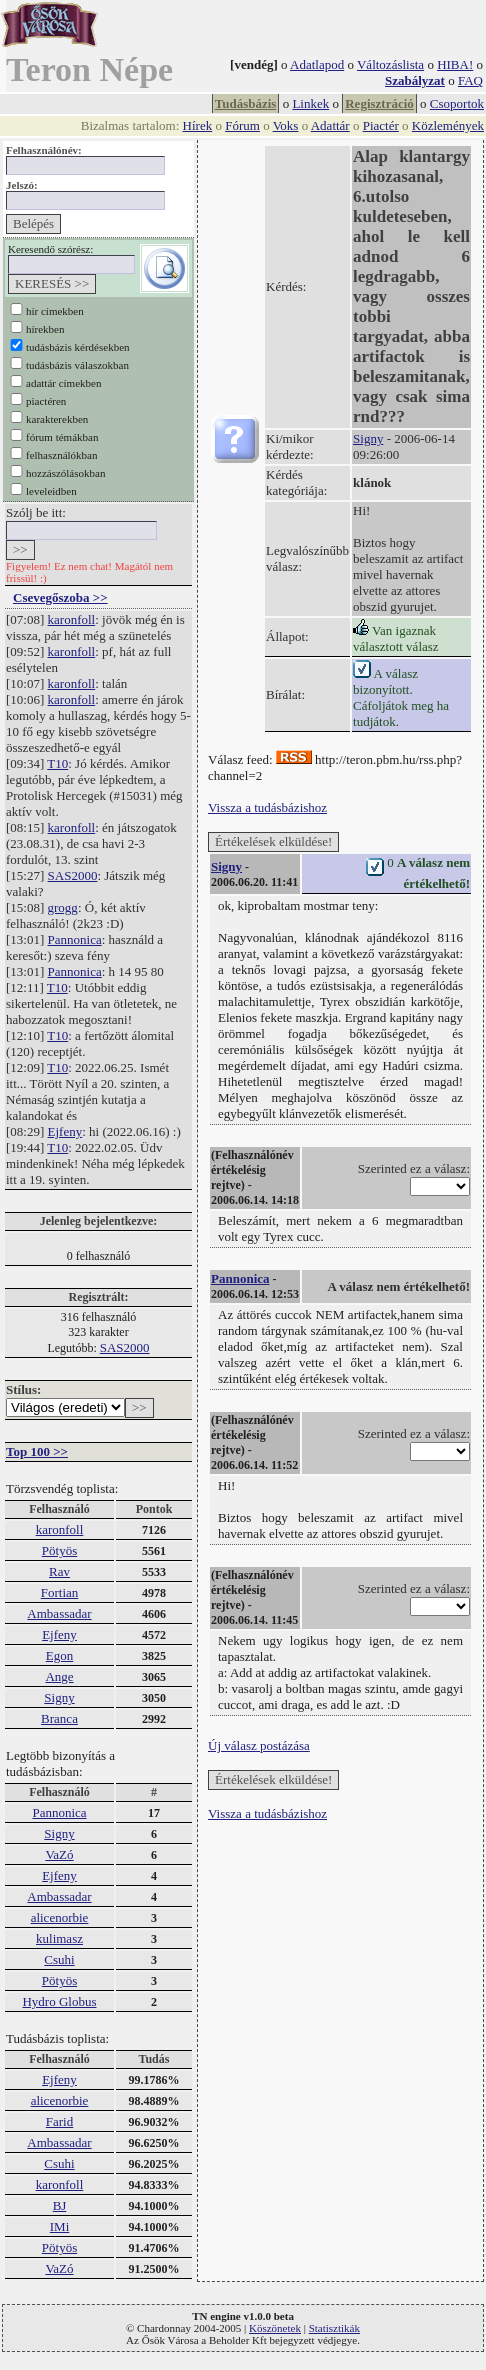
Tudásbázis (246, 103)
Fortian (60, 1592)
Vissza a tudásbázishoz (267, 807)
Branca (59, 1718)
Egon (59, 1655)
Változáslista (390, 64)
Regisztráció (379, 103)
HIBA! (455, 64)
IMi (60, 2226)
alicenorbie (60, 1917)
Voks (286, 125)
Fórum (242, 125)
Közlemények (448, 125)
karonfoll (72, 619)
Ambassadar (59, 1613)
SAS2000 (73, 875)
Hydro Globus (59, 2001)
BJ (60, 2205)
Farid (59, 2121)
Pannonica (75, 939)
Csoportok (457, 103)
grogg (63, 907)
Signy (59, 1697)
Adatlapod (317, 64)
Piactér (381, 125)
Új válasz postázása (259, 1745)
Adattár (330, 125)
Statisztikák (334, 2328)
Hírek (198, 125)
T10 (57, 763)
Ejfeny (65, 1131)
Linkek (310, 103)
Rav (59, 1571)
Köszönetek (275, 2328)
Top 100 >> (37, 1451)
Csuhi (59, 1959)
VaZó (59, 1854)
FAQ (470, 80)
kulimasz (59, 1938)
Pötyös (59, 1550)
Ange (59, 1676)
